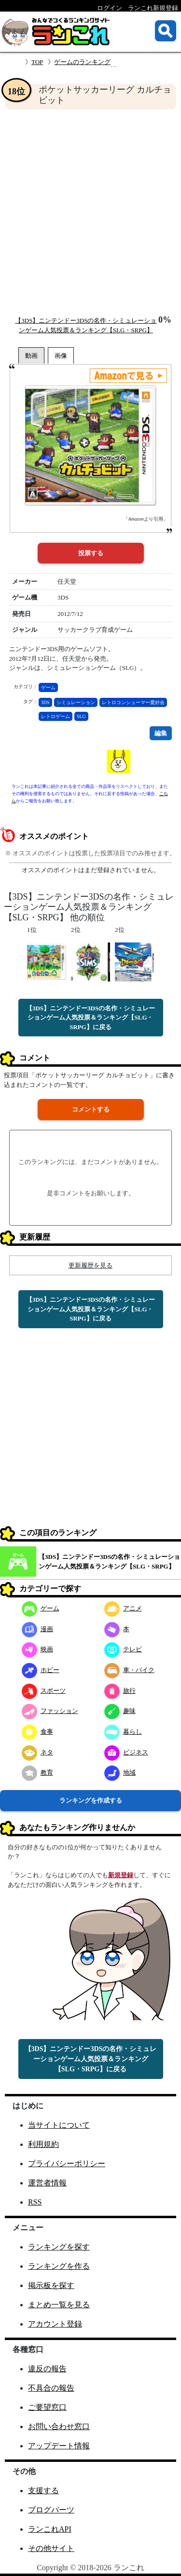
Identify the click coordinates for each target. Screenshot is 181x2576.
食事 (37, 1731)
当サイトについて (59, 2125)
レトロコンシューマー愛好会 (133, 702)
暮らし (123, 1731)
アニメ (123, 1608)
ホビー (40, 1670)
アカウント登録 (55, 2324)
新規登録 (120, 1875)
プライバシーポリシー (66, 2163)
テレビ (123, 1649)
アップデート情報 (59, 2446)
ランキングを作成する (90, 1800)
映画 (37, 1649)
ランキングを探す (59, 2247)
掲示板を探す (51, 2285)
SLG (81, 716)
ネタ (37, 1752)
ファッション (50, 1710)
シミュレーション (75, 702)
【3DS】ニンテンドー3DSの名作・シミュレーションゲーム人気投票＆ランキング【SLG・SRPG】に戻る (90, 1018)
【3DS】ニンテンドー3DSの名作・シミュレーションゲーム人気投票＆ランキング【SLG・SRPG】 (109, 1561)
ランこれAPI (49, 2529)
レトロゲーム (55, 716)
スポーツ (44, 1690)
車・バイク (129, 1670)
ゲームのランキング (82, 61)
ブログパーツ (51, 2510)
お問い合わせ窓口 (59, 2426)
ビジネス (126, 1752)
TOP (37, 61)
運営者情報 (47, 2183)
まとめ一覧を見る (59, 2305)
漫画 (37, 1629)
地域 (120, 1772)
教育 (37, 1772)
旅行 (120, 1690)
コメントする (91, 1109)
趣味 (120, 1710)
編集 (160, 733)
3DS (45, 702)
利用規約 (43, 2144)
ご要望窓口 (47, 2407)
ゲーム (48, 687)
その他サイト (51, 2548)
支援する (43, 2490)
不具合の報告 (51, 2388)
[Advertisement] (90, 212)
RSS (35, 2202)
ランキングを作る (59, 2266)
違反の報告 (47, 2369)
